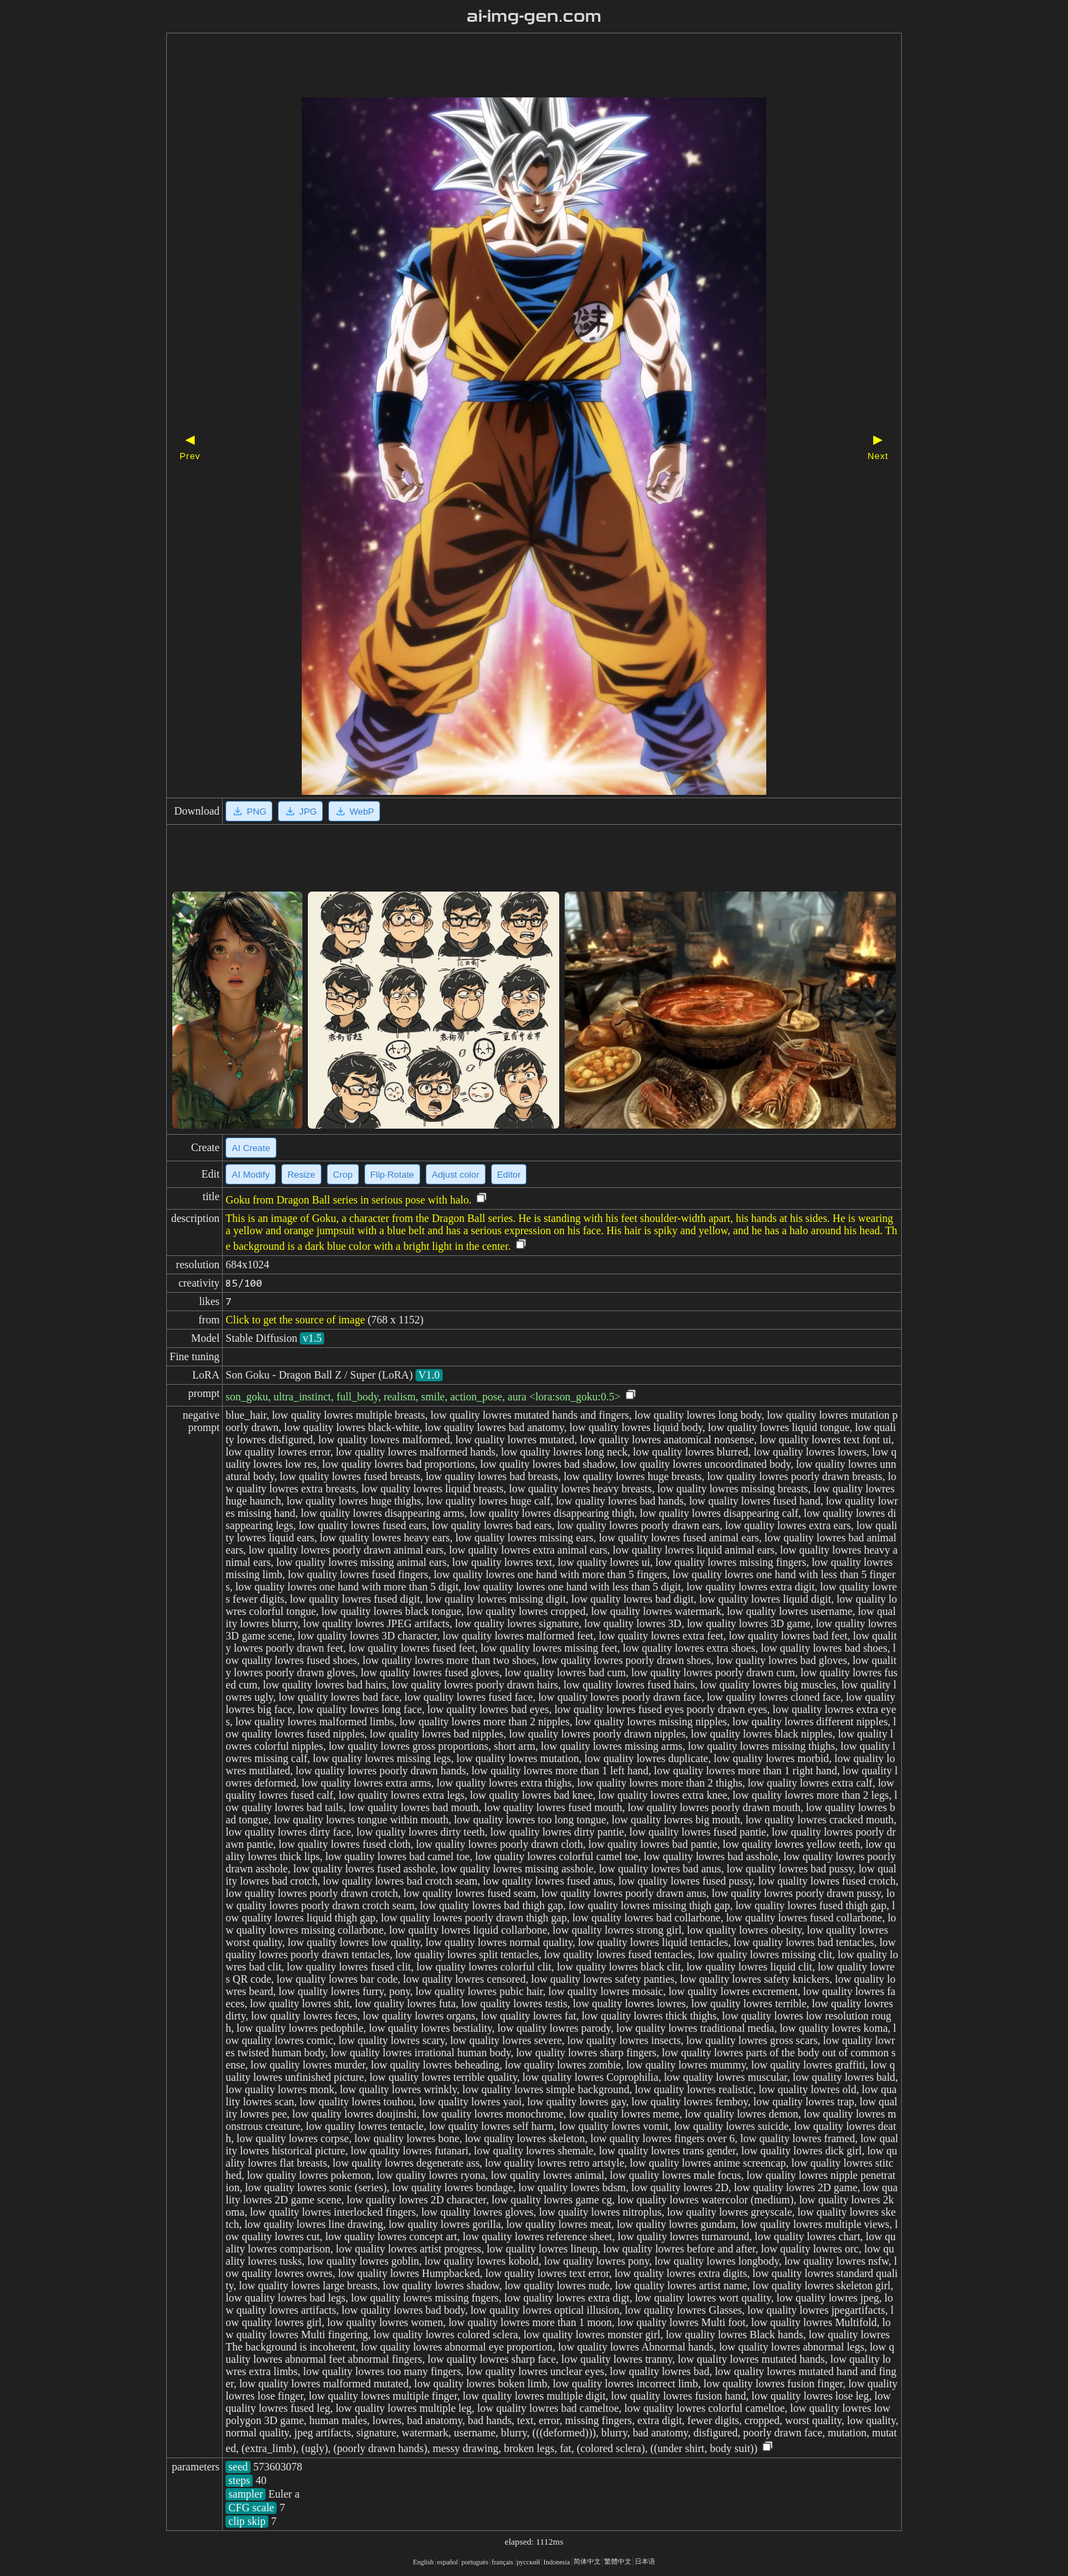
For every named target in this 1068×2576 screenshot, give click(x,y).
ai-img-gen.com (534, 16)
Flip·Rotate (392, 1174)
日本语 (645, 2561)
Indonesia (557, 2562)
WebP (354, 811)
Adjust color (456, 1174)
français (503, 2562)
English (423, 2562)
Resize (301, 1174)
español (447, 2562)
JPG (300, 811)
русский (528, 2562)
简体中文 (587, 2561)
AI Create (251, 1148)
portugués (474, 2562)
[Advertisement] (510, 66)
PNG (249, 811)
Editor (509, 1174)
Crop (343, 1174)
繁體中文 (617, 2561)
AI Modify (251, 1174)
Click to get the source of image (294, 1319)
